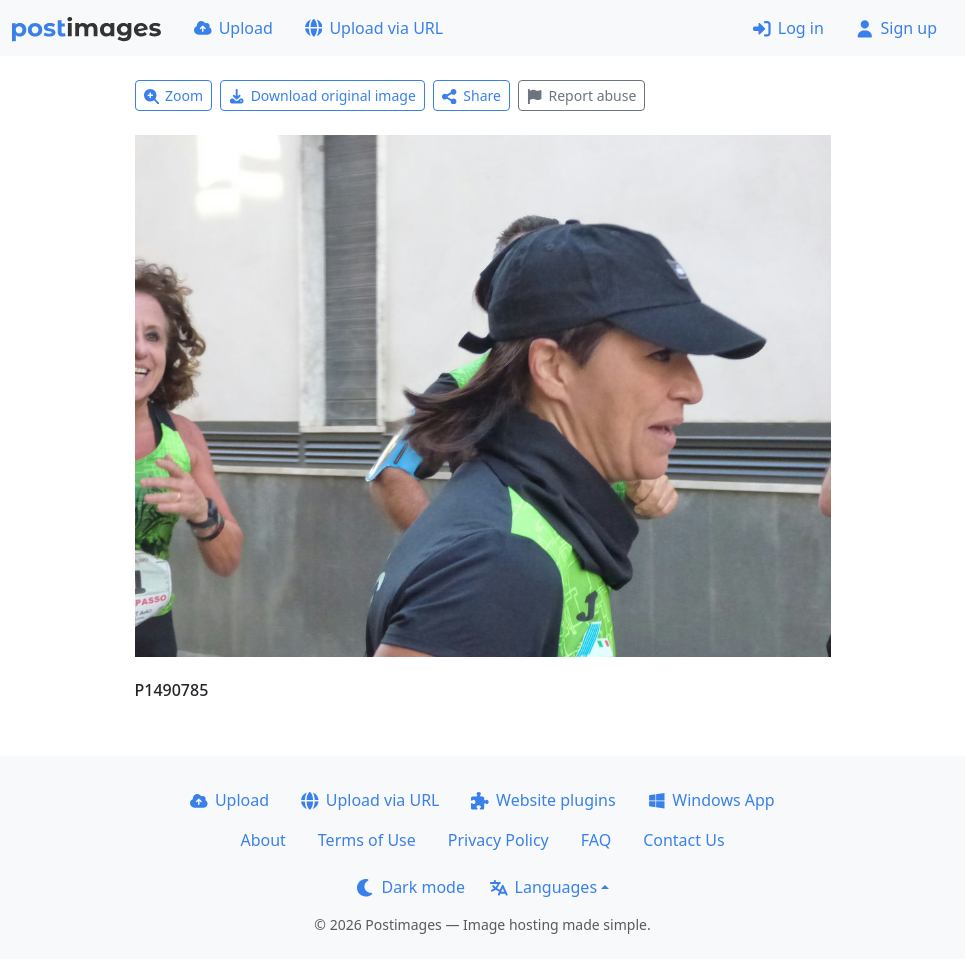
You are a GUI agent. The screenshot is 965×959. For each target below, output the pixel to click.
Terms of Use (367, 840)
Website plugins (543, 800)
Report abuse (581, 95)
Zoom (174, 95)
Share (471, 95)
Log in (788, 28)
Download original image (322, 95)
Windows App (711, 800)
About (262, 840)
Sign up (896, 28)
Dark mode (411, 887)
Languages (543, 887)
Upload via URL (374, 28)
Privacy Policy (498, 840)
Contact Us (683, 840)
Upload (233, 28)
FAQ (596, 840)
